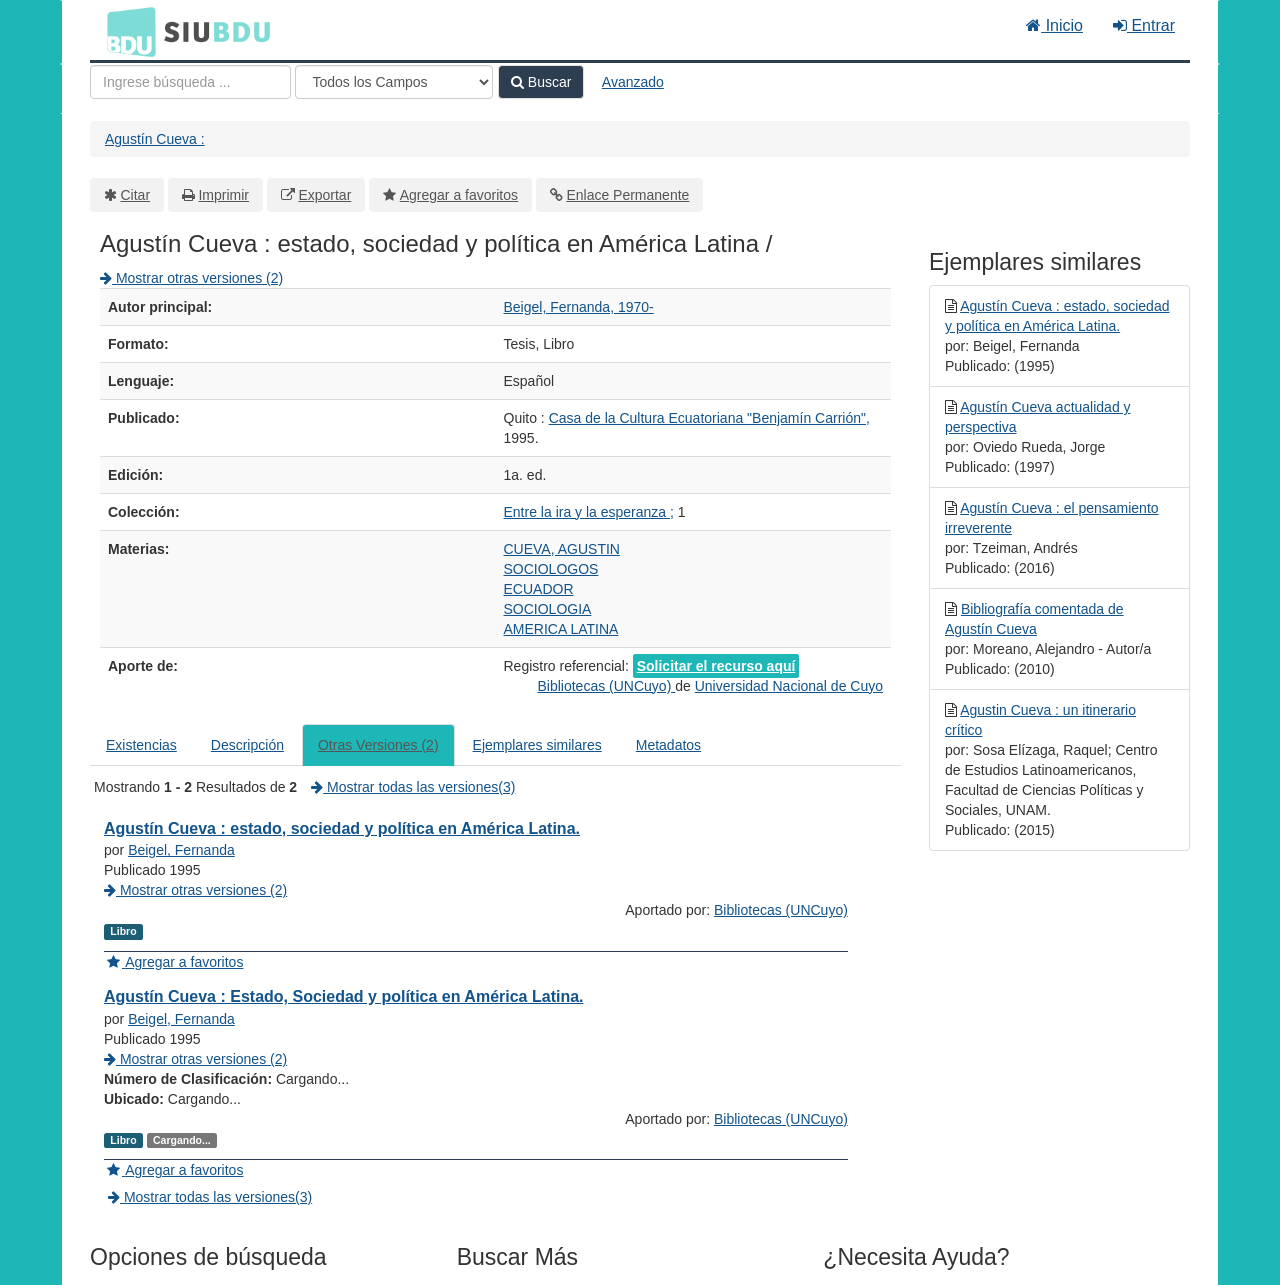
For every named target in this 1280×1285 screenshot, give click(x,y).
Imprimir (223, 195)
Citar (136, 195)
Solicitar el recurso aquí (716, 666)
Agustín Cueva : (155, 139)
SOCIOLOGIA (548, 609)
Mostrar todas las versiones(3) (413, 787)
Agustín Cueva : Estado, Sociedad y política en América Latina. (344, 996)
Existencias (141, 745)
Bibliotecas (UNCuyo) (606, 686)
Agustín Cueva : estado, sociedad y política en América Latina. (342, 828)
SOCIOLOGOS (551, 569)
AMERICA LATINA (561, 629)
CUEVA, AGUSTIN (562, 549)
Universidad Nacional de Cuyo (789, 686)
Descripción (247, 745)
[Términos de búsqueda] (190, 82)
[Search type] (394, 82)
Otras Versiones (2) (378, 745)
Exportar (324, 195)
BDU (126, 31)
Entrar (1144, 25)
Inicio (1054, 25)
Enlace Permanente (627, 195)
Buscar (541, 82)
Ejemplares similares (537, 745)
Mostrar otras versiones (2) (191, 278)
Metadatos (668, 745)
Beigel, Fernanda (181, 850)
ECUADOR (539, 589)
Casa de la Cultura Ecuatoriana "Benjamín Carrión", (709, 418)
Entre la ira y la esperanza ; (589, 512)
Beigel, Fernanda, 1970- (579, 307)
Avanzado (633, 82)
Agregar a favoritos (459, 195)
